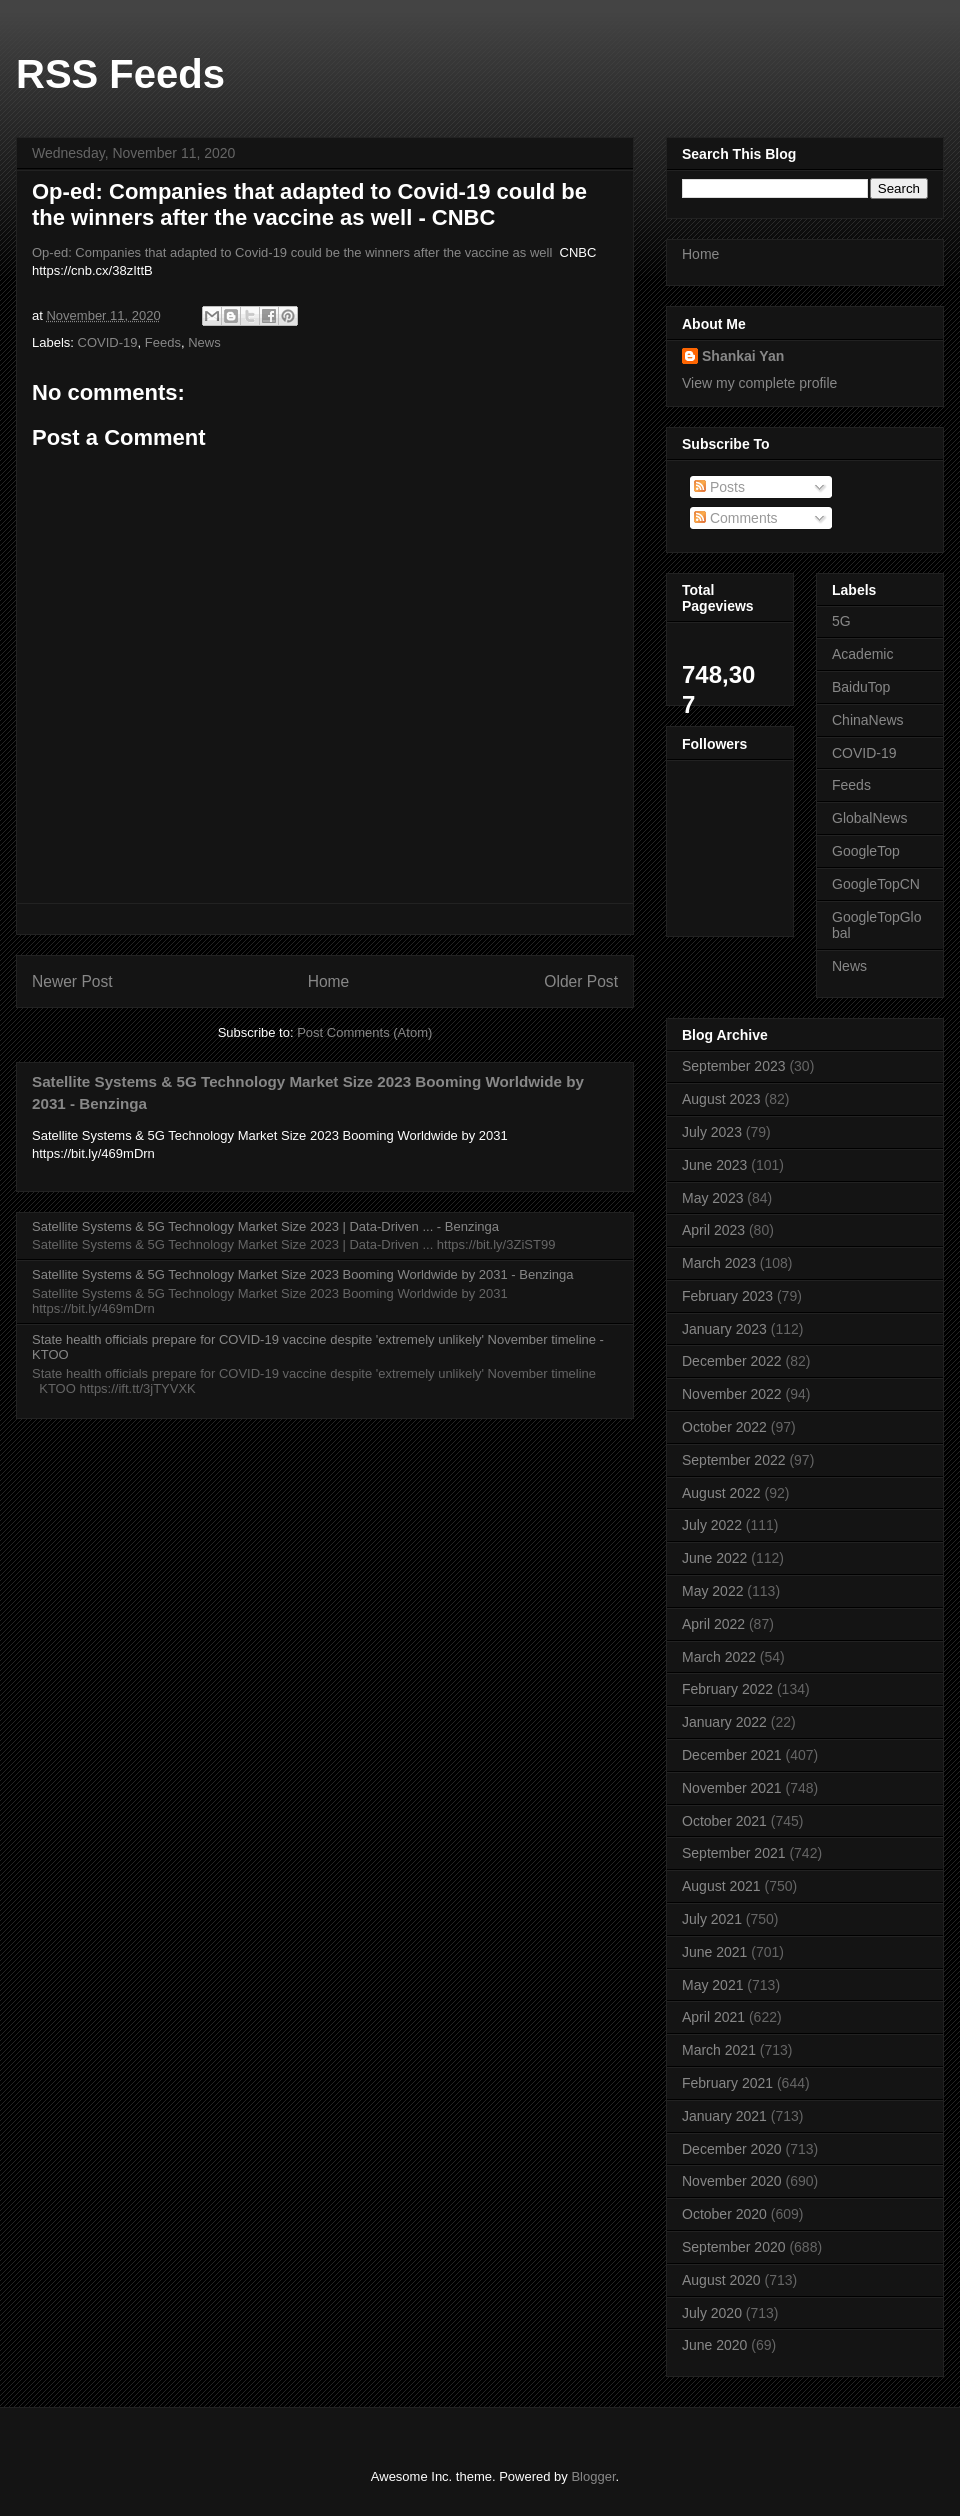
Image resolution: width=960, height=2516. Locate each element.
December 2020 (732, 2149)
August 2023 (721, 1099)
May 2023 (712, 1198)
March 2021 (719, 2050)
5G (841, 621)
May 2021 (712, 1985)
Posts (719, 487)
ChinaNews (868, 720)
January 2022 (724, 1722)
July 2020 (712, 2313)
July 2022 (712, 1525)
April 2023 (713, 1230)
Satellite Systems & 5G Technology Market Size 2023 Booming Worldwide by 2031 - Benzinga (302, 1274)
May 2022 (712, 1591)
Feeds (163, 342)
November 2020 (732, 2181)
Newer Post (72, 981)
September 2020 (734, 2247)
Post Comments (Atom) (364, 1032)
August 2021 (721, 1886)
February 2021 (727, 2083)
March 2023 (719, 1263)
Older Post (581, 981)
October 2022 (724, 1427)
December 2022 (732, 1361)
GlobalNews (869, 818)
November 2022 (732, 1394)
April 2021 (713, 2017)
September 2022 (734, 1460)
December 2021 (732, 1755)
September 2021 (734, 1853)
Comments (736, 518)
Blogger (593, 2476)
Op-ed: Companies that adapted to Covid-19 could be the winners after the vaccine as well (292, 252)
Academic (862, 654)
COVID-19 (108, 342)
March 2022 (719, 1657)
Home (329, 981)
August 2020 (721, 2280)
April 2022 (713, 1624)
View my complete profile (759, 383)
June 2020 (714, 2345)
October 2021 (724, 1821)
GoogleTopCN (876, 884)
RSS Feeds (120, 74)
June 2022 (714, 1558)
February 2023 (727, 1296)
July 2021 (712, 1919)
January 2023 (724, 1329)
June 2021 (714, 1952)
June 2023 (714, 1165)
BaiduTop (861, 687)
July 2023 (712, 1132)
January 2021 (724, 2116)
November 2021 (732, 1788)
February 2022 (727, 1689)
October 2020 (724, 2214)
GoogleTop (866, 851)
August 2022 (721, 1493)
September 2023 (734, 1066)
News (204, 342)
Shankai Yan (743, 356)
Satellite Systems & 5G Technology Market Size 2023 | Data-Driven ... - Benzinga (265, 1226)
